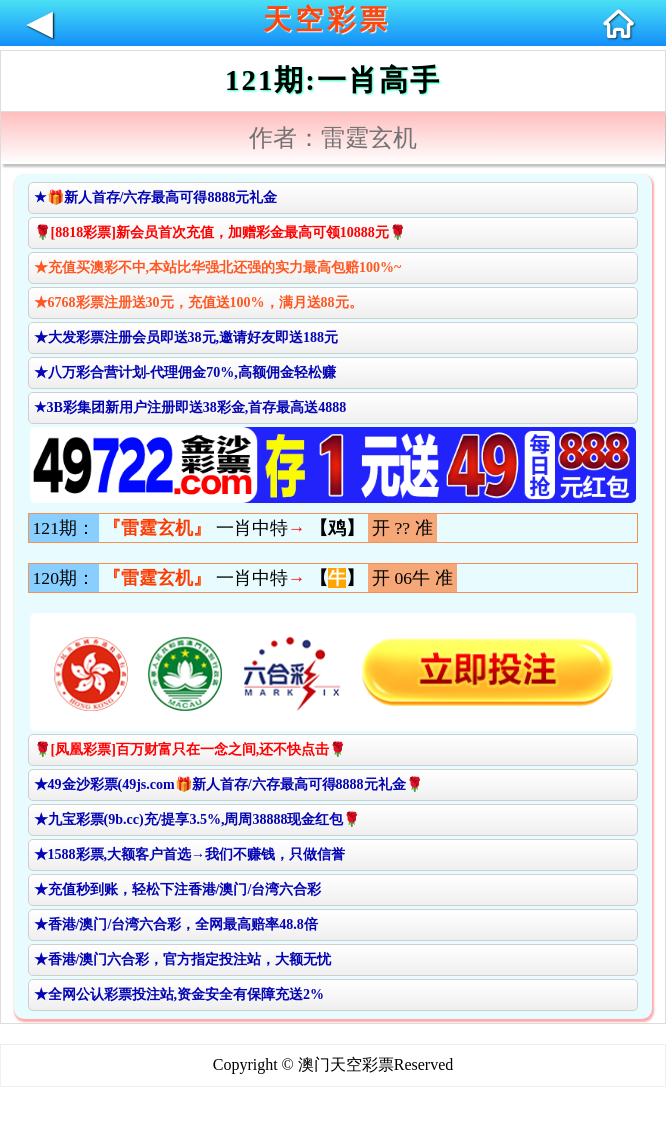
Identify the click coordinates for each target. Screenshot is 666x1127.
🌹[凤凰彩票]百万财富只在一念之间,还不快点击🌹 (190, 749)
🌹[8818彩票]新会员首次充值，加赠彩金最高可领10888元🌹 (220, 232)
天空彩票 (327, 19)
